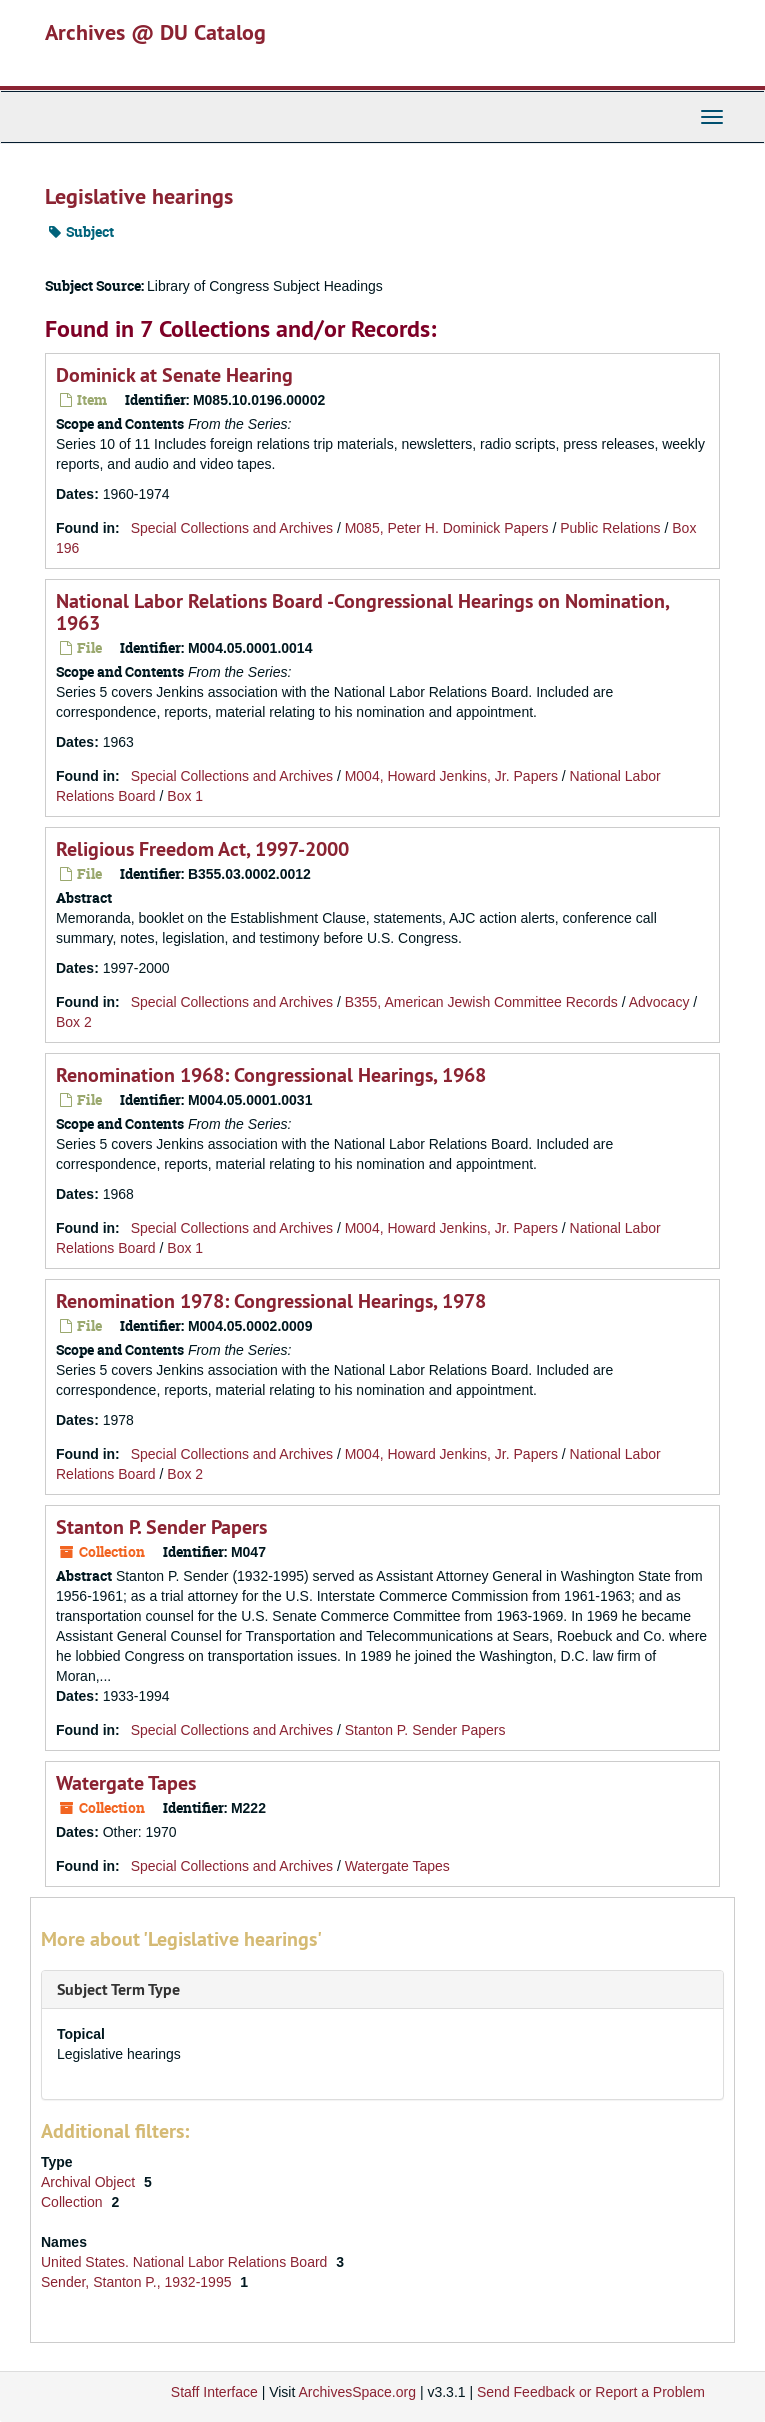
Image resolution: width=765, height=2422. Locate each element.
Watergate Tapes (126, 1783)
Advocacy (659, 1002)
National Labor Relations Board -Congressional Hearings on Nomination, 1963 (362, 612)
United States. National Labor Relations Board (186, 2262)
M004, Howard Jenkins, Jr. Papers (451, 776)
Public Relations (610, 528)
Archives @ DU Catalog (155, 32)
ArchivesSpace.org (357, 2392)
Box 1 (185, 796)
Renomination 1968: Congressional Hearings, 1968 (271, 1075)
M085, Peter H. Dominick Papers (447, 528)
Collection (73, 2202)
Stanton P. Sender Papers (161, 1527)
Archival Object (90, 2182)
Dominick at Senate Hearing (174, 375)
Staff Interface (214, 2392)
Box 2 (74, 1022)
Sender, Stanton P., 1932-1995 (138, 2282)
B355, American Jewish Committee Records (481, 1002)
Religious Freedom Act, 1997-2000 (202, 849)
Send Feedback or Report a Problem (591, 2392)
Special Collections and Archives (232, 528)
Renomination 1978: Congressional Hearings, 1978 (271, 1301)
